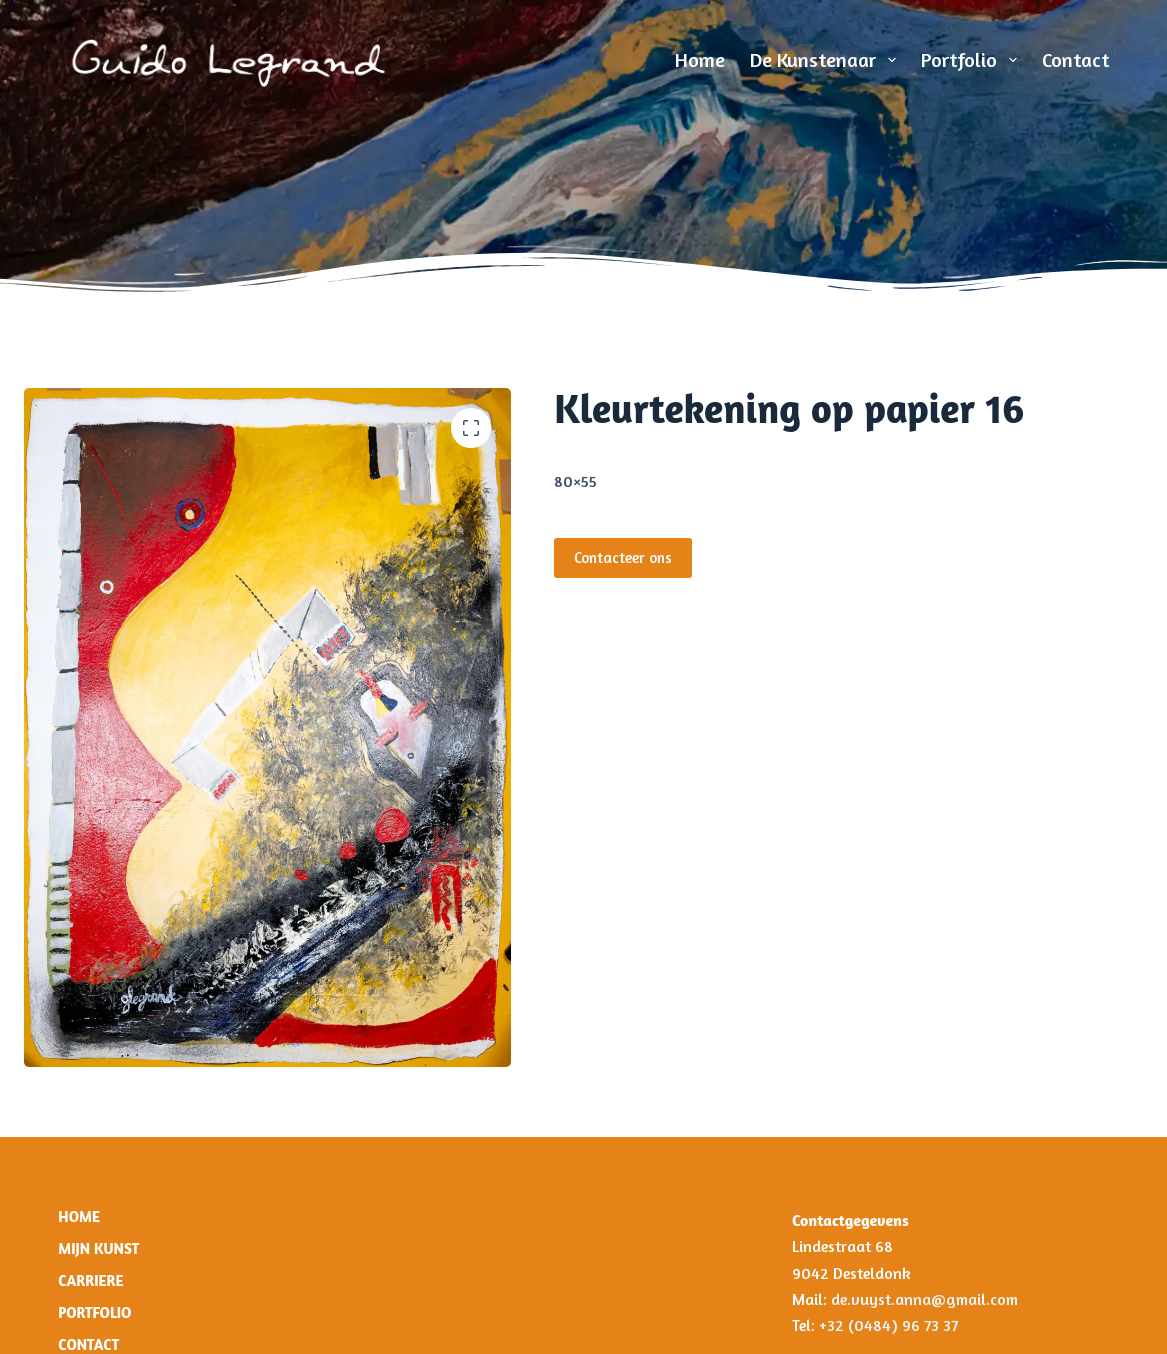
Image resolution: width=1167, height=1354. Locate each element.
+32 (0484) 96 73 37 (888, 1325)
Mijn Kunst (98, 1248)
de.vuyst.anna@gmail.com (926, 1299)
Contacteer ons (623, 557)
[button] (471, 428)
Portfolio (973, 59)
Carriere (90, 1280)
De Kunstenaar (827, 59)
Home (700, 59)
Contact (1075, 59)
